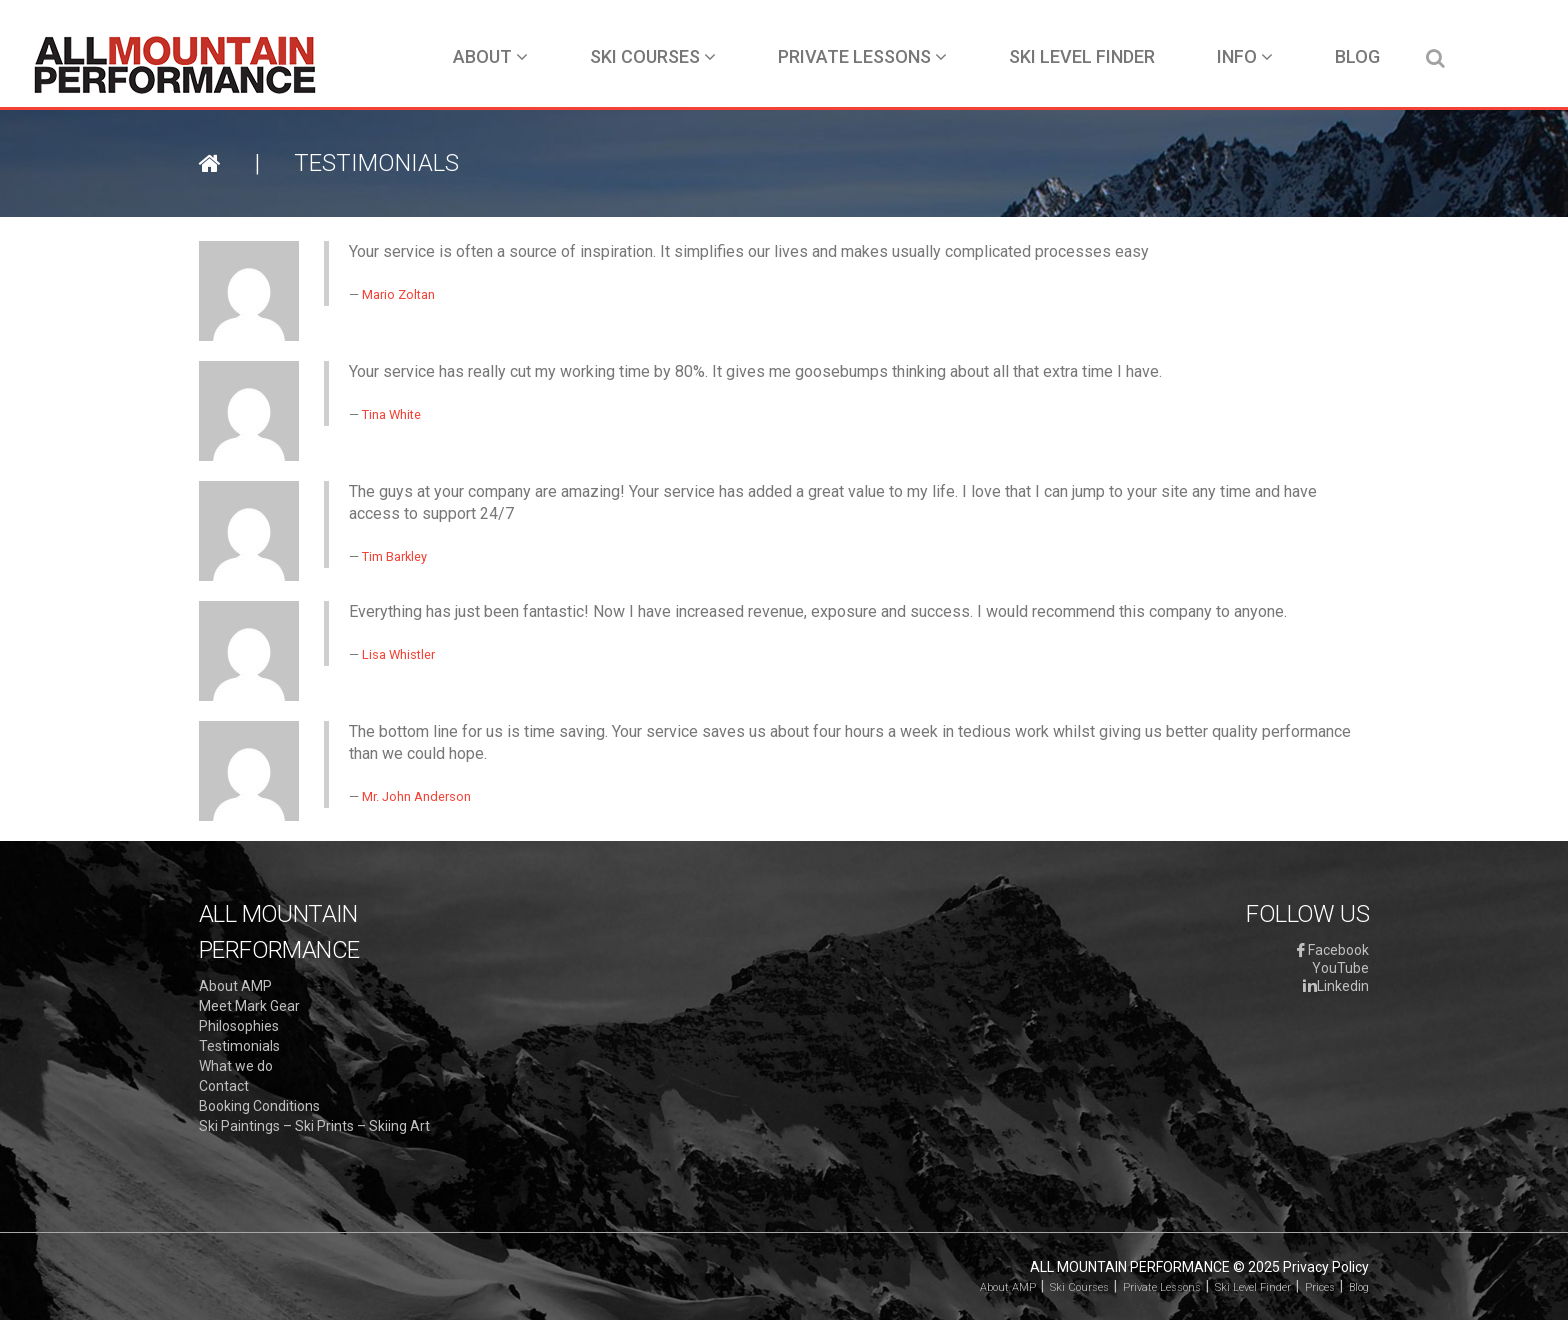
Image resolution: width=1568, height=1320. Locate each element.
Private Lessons (862, 56)
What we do (236, 1066)
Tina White (391, 414)
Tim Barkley (394, 556)
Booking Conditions (259, 1106)
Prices (1320, 1287)
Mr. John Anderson (416, 796)
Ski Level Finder (1082, 56)
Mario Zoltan (398, 294)
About (490, 56)
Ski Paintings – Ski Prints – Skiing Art (314, 1126)
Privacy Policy (1326, 1267)
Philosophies (239, 1026)
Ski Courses (653, 56)
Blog (1357, 56)
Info (1245, 56)
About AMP (235, 986)
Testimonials (239, 1046)
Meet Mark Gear (249, 1006)
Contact (224, 1086)
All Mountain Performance (1130, 1267)
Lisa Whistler (398, 654)
